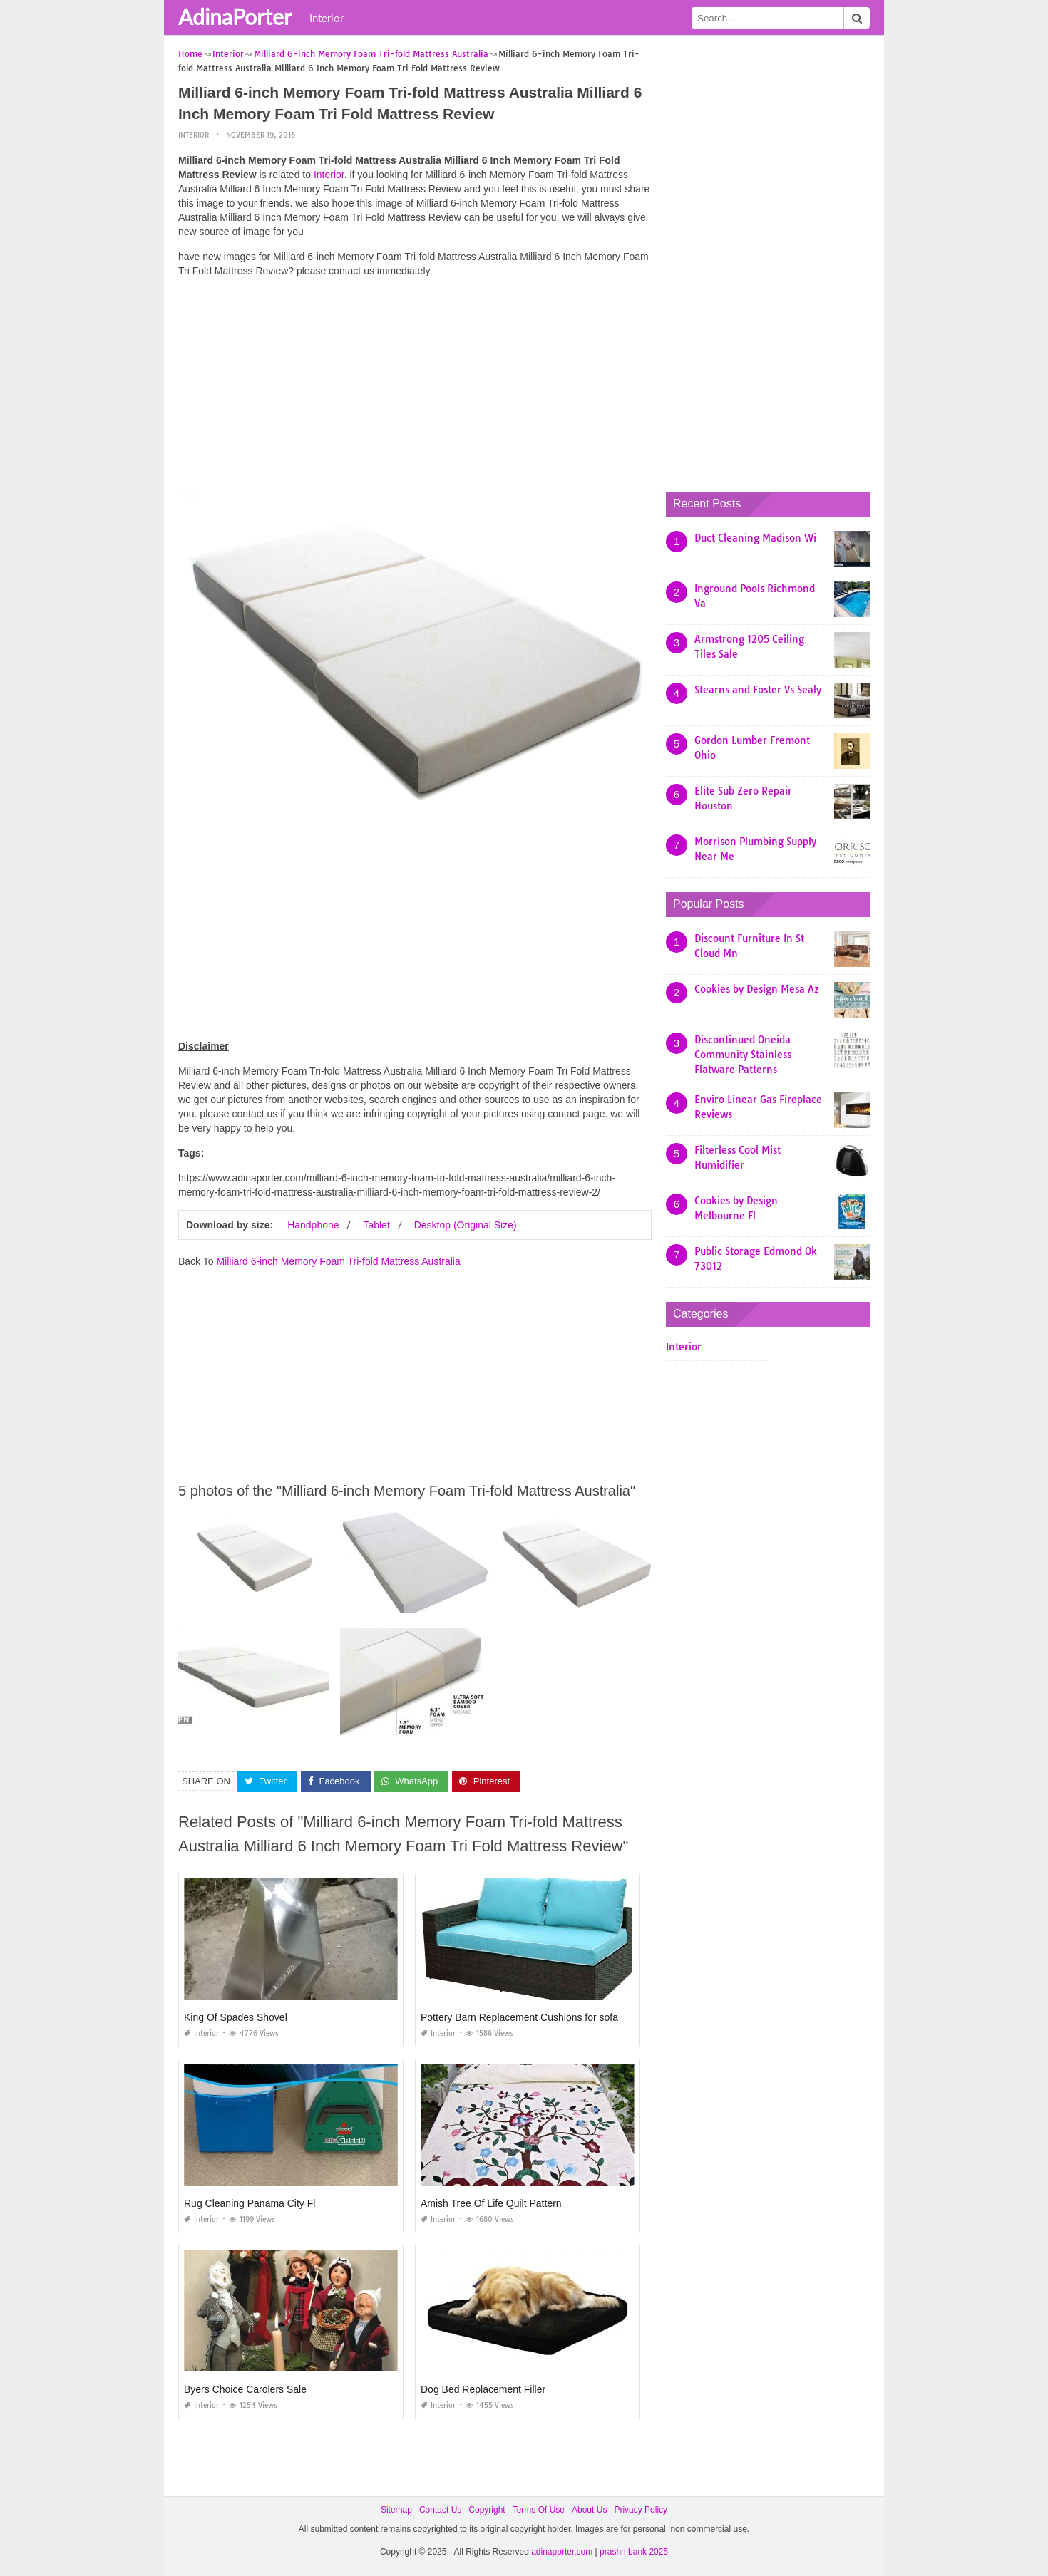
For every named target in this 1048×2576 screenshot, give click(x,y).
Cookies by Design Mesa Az (756, 989)
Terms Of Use (539, 2510)
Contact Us (440, 2510)
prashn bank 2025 (634, 2552)
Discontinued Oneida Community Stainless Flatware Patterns (742, 1054)
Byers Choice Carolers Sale (245, 2389)
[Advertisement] (415, 388)
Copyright (486, 2510)
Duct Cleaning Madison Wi (755, 538)
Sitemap (396, 2510)
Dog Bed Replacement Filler (483, 2389)
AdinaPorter (235, 16)
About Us (589, 2510)
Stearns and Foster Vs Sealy (757, 689)
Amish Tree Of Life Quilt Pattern (491, 2203)
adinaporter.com (561, 2552)
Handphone (313, 1225)
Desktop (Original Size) (465, 1225)
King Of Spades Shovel (235, 2017)
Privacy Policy (640, 2510)
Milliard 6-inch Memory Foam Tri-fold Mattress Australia (338, 1261)
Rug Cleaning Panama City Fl (249, 2203)
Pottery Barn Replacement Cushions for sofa (519, 2017)
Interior (326, 17)
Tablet (376, 1225)
